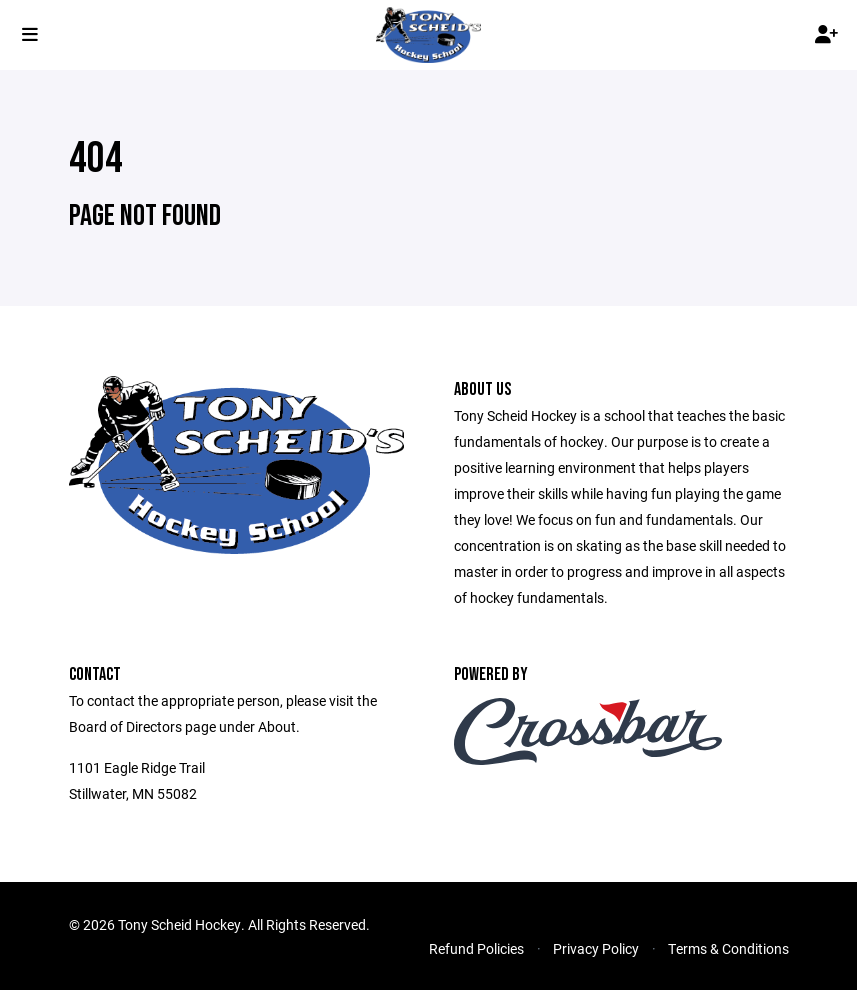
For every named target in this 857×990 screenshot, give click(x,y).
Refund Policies (476, 948)
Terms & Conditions (728, 948)
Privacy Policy (596, 948)
